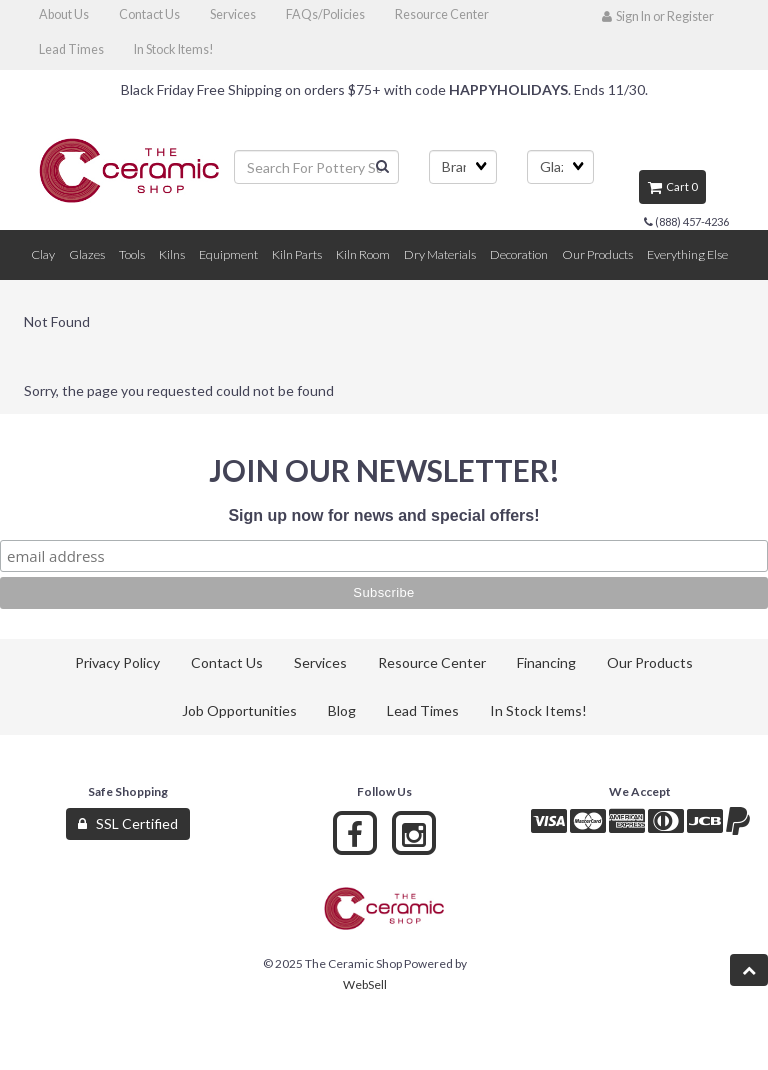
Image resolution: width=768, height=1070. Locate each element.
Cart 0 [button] (672, 186)
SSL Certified (128, 823)
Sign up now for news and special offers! (383, 515)
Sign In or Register (658, 16)
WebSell (365, 984)
